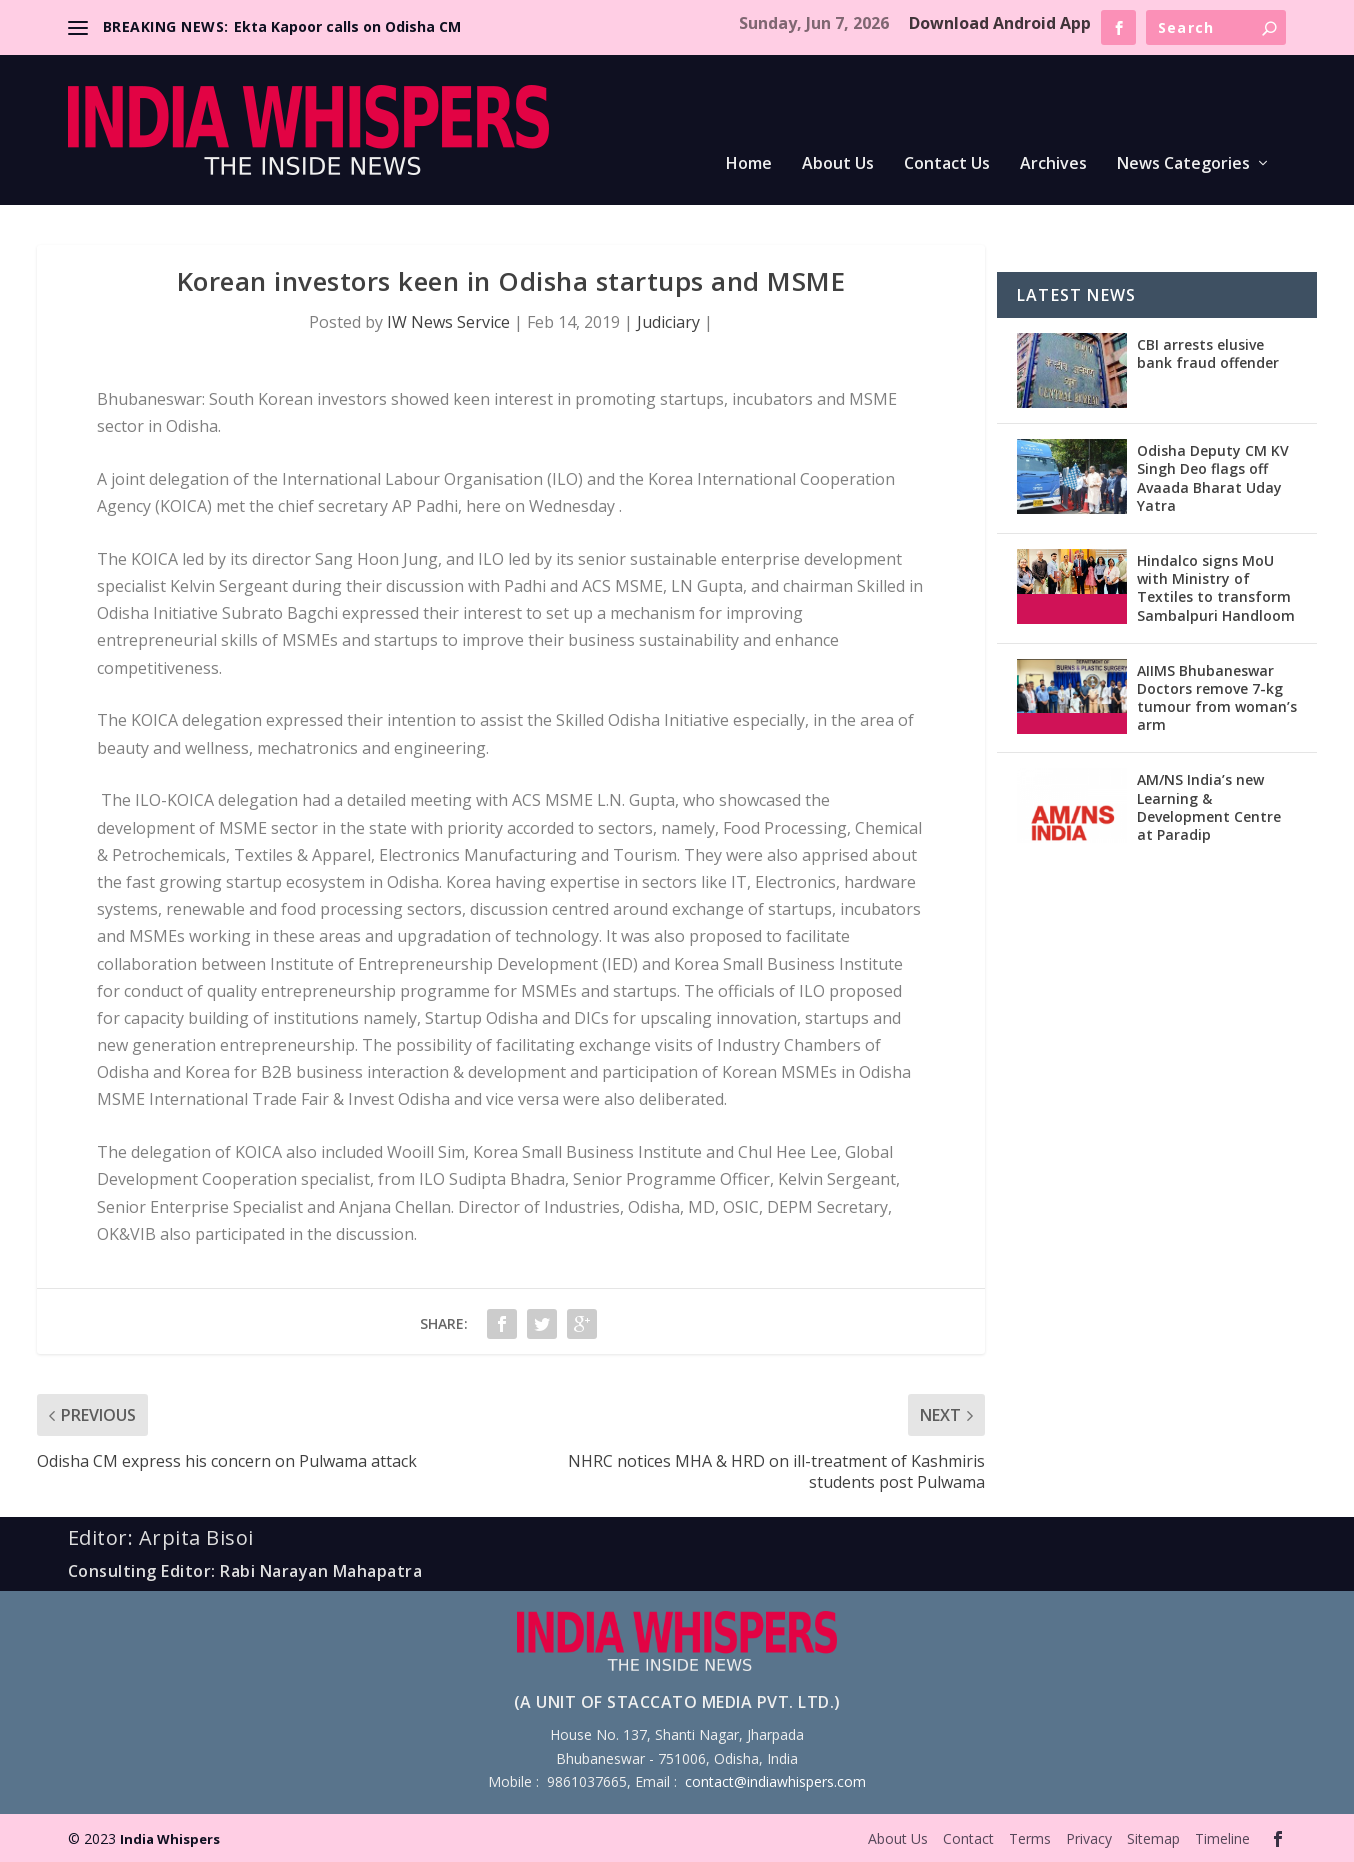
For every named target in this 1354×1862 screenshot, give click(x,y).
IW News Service (448, 322)
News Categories (1183, 164)
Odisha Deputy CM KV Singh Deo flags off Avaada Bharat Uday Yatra (1213, 478)
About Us (838, 164)
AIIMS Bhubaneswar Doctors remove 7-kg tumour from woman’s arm (1217, 698)
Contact (968, 1838)
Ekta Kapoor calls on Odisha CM (347, 26)
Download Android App (1000, 23)
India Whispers (170, 1839)
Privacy (1089, 1838)
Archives (1053, 164)
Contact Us (947, 164)
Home (749, 164)
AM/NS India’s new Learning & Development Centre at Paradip (1209, 807)
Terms (1030, 1838)
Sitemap (1153, 1838)
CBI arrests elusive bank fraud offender (1208, 353)
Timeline (1222, 1838)
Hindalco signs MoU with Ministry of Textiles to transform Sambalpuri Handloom (1216, 588)
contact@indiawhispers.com (775, 1781)
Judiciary (668, 322)
